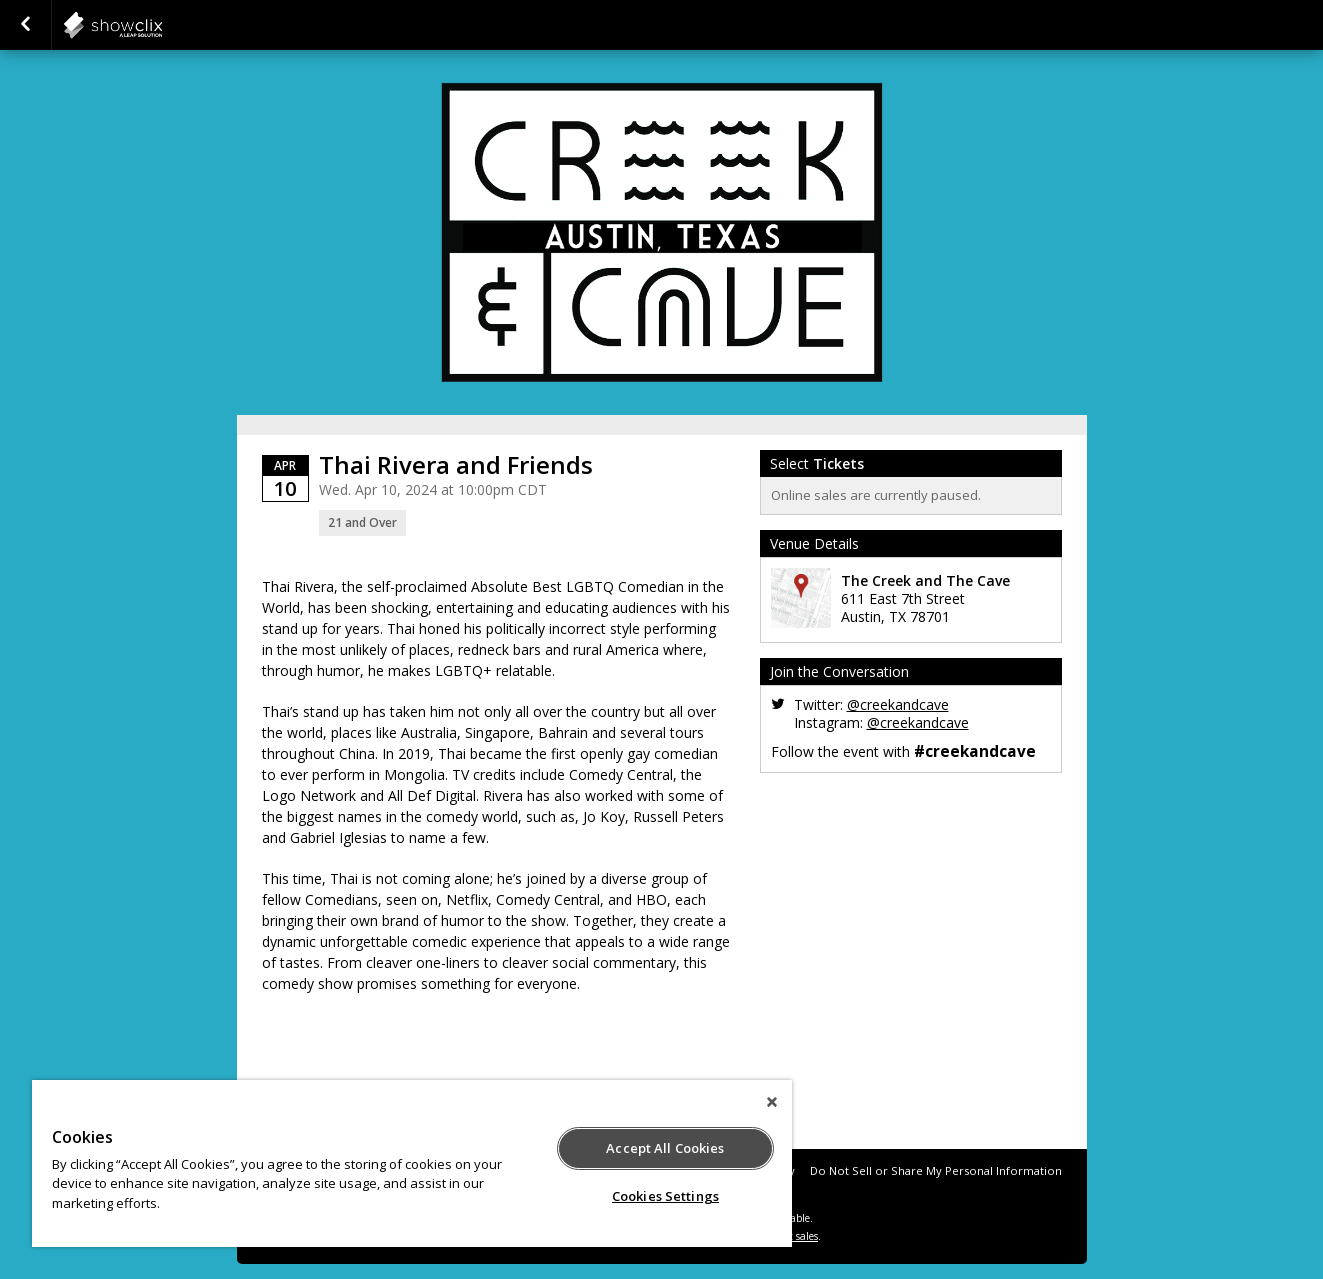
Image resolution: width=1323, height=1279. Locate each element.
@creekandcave (898, 704)
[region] (412, 1163)
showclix (162, 25)
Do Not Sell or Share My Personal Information (936, 1170)
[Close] (772, 1102)
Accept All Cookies (665, 1148)
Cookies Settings (665, 1196)
